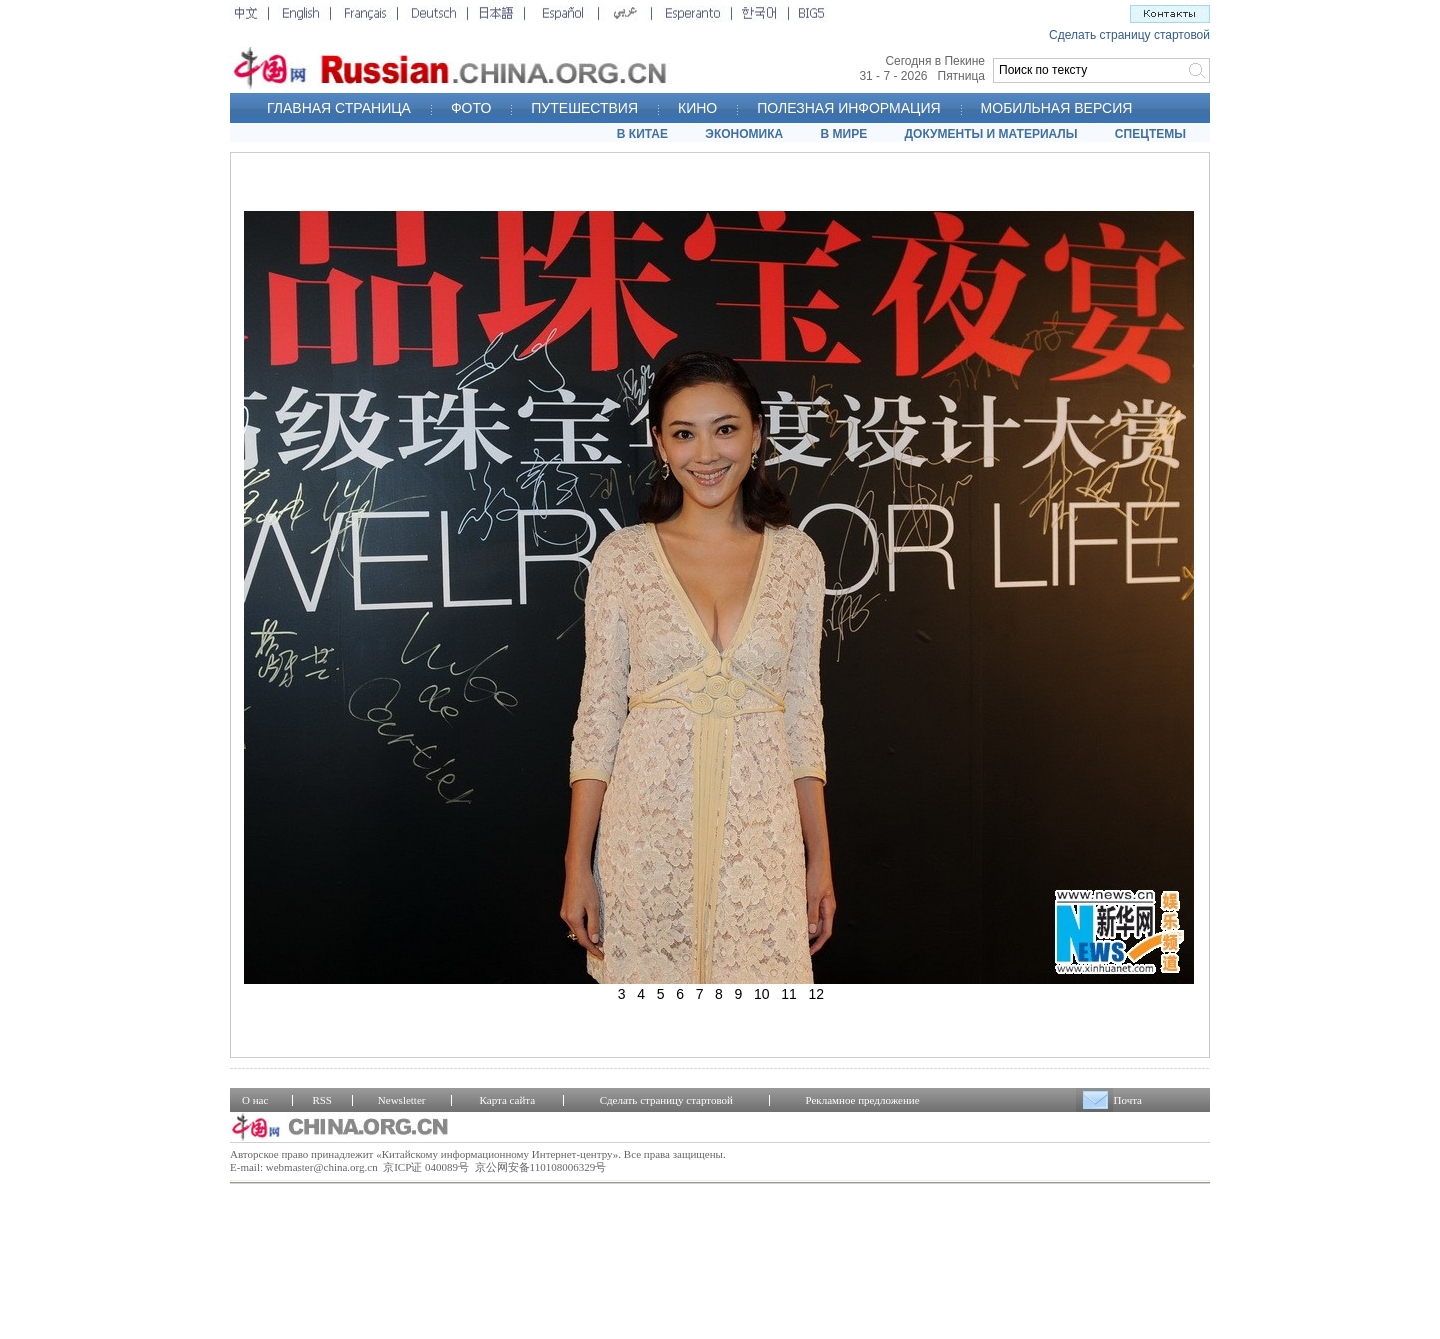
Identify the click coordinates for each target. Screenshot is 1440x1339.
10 (762, 994)
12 (817, 994)
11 (789, 994)
